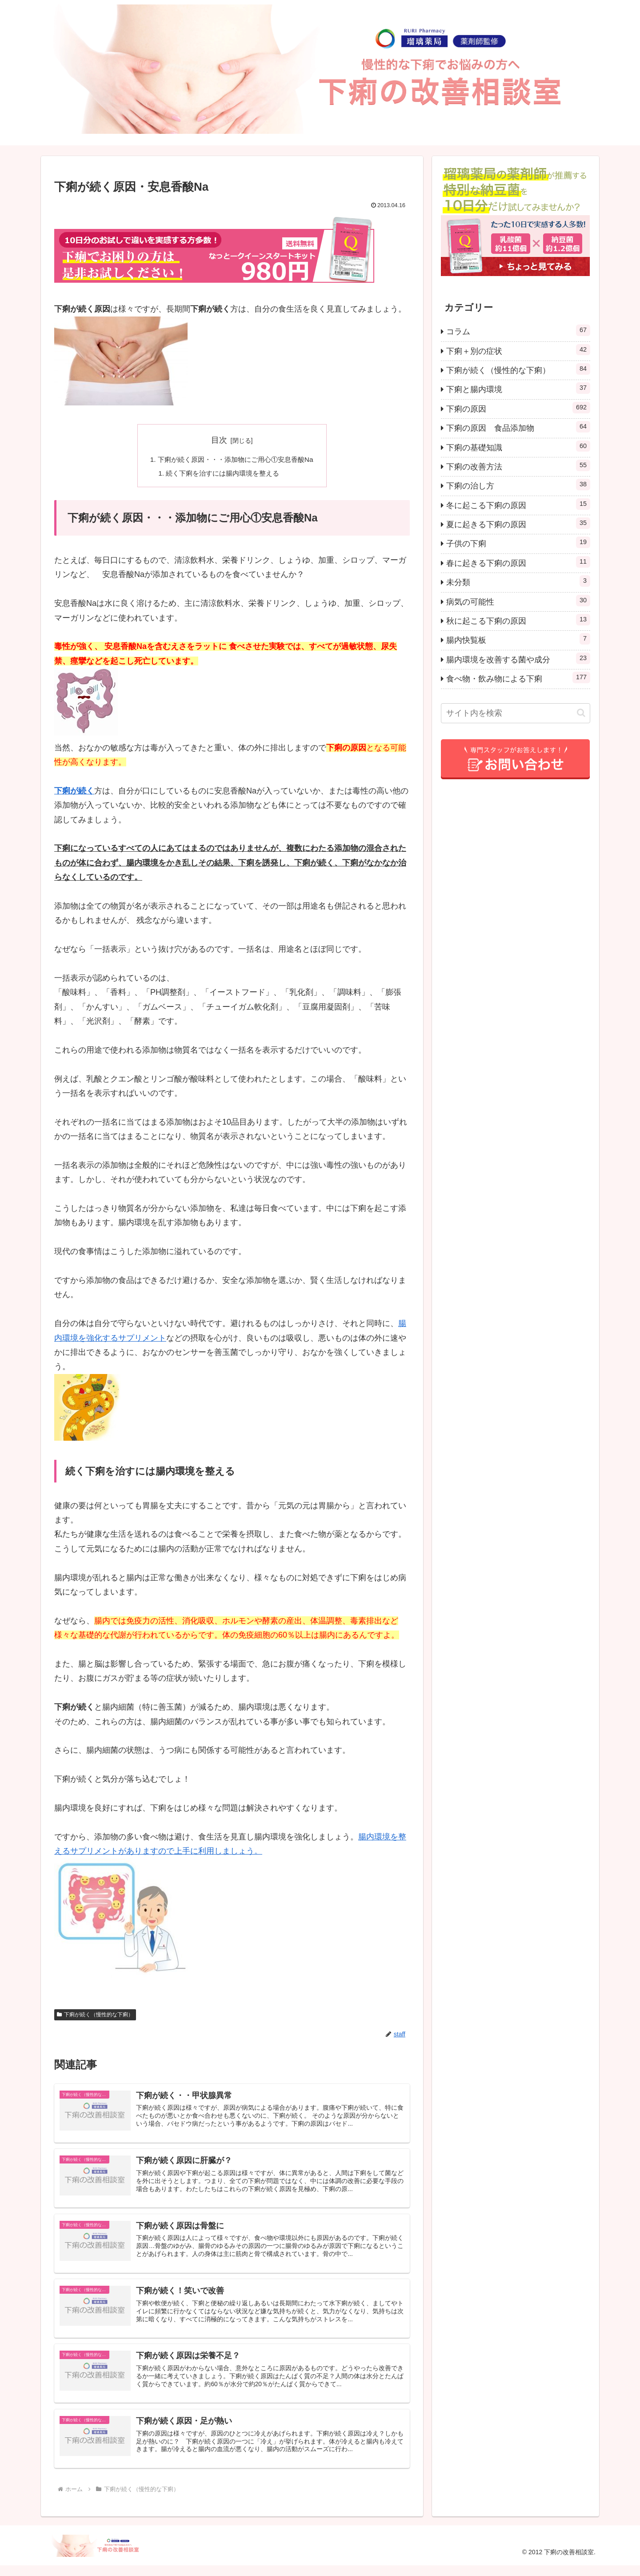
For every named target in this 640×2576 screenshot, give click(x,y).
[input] (515, 713)
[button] (581, 713)
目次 (219, 440)
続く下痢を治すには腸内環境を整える (221, 474)
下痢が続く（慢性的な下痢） (95, 2016)
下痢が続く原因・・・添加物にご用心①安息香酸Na (236, 460)
